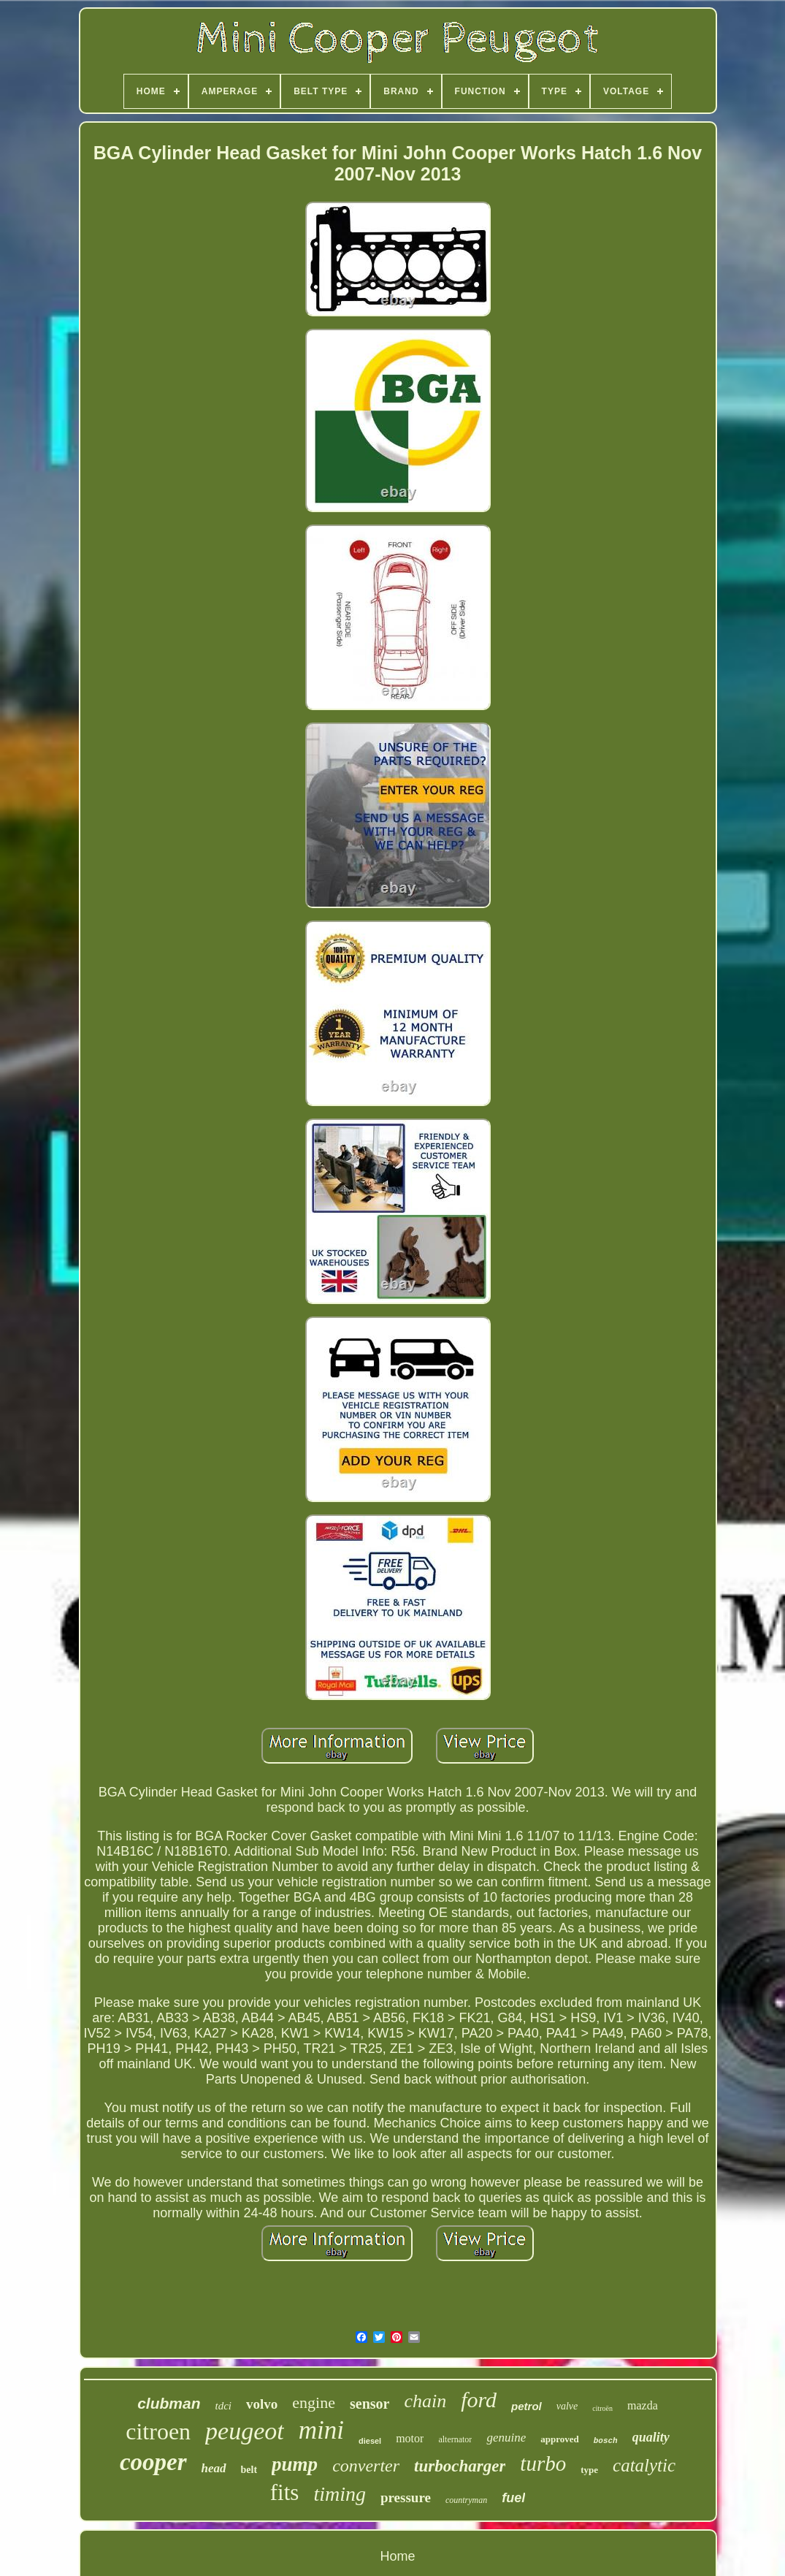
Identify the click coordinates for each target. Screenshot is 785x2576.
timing (339, 2493)
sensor (369, 2404)
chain (425, 2401)
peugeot (244, 2430)
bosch (606, 2440)
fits (284, 2492)
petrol (526, 2406)
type (589, 2469)
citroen (158, 2431)
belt (249, 2469)
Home (397, 2556)
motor (410, 2438)
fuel (513, 2498)
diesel (370, 2440)
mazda (642, 2405)
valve (567, 2406)
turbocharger (459, 2466)
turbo (543, 2463)
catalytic (644, 2465)
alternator (455, 2439)
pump (295, 2464)
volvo (261, 2404)
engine (313, 2402)
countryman (466, 2500)
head (214, 2468)
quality (651, 2437)
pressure (405, 2497)
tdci (223, 2406)
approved (559, 2439)
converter (365, 2465)
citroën (602, 2408)
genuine (506, 2437)
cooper (153, 2462)
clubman (168, 2403)
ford (479, 2400)
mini (321, 2430)
